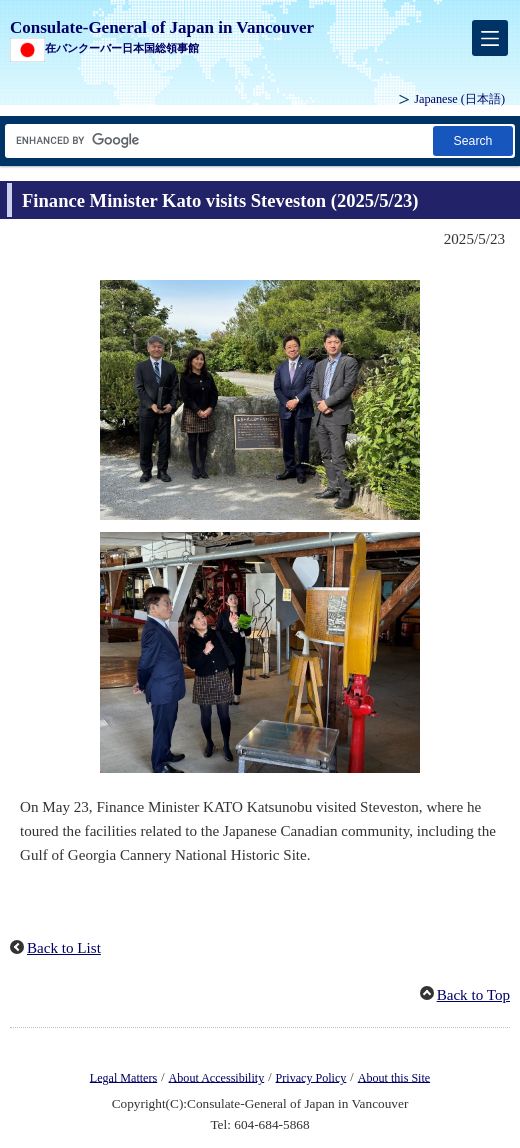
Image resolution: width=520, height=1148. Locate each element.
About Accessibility (217, 1077)
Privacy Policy (311, 1077)
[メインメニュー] (490, 38)
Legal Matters (123, 1077)
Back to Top (473, 995)
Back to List (64, 948)
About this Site (394, 1077)
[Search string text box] (217, 140)
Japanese (459, 99)
